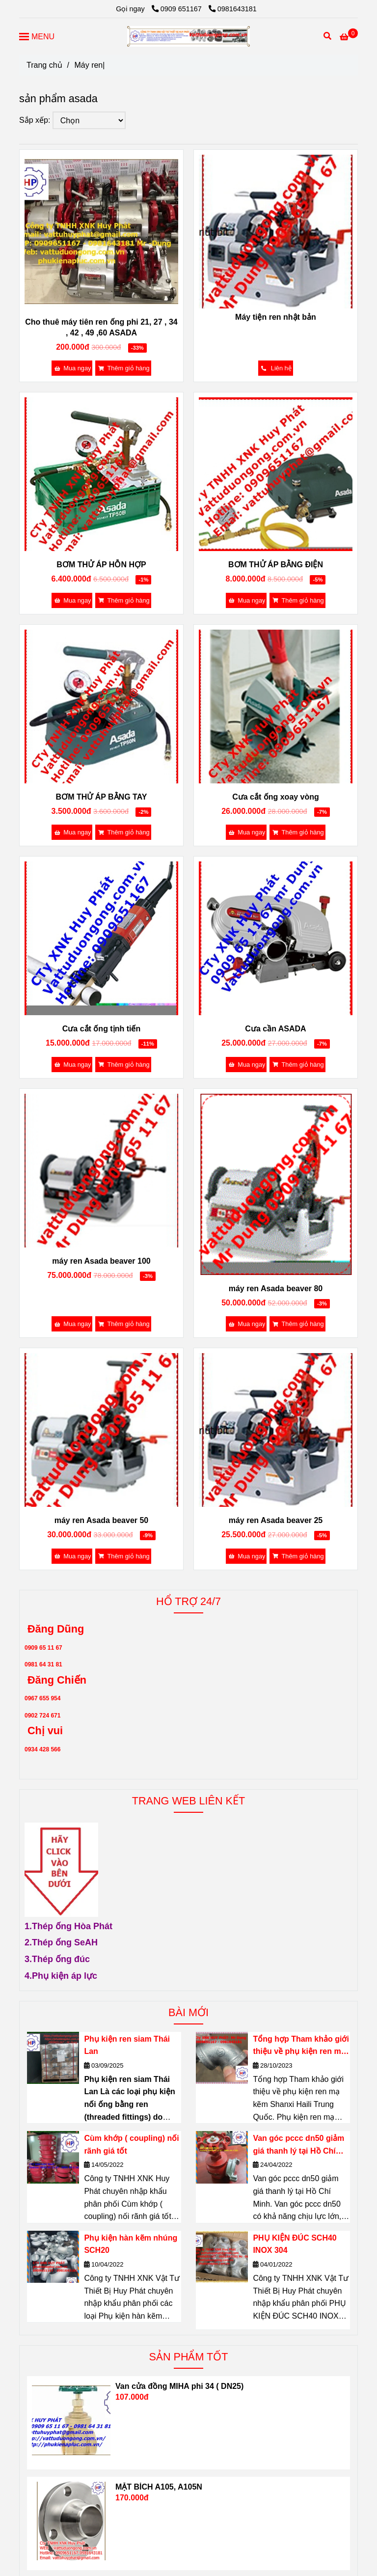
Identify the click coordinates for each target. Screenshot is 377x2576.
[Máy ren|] (188, 36)
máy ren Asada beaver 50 (101, 1520)
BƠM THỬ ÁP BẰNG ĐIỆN (275, 564)
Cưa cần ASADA (275, 1029)
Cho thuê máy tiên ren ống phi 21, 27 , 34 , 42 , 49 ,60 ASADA (101, 327)
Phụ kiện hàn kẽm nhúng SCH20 (130, 2244)
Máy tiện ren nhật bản (275, 317)
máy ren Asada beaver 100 (101, 1261)
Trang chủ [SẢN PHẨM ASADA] (44, 65)
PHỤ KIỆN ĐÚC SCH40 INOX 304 (294, 2244)
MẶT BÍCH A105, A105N (158, 2487)
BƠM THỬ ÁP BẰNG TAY (101, 797)
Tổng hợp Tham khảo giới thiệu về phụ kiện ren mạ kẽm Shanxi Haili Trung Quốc (301, 2046)
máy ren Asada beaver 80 (276, 1288)
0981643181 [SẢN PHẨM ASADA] (233, 9)
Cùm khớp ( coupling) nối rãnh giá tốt (131, 2144)
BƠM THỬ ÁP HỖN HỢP (101, 564)
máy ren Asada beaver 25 (276, 1520)
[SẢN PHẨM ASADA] (349, 36)
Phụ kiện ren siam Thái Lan (127, 2045)
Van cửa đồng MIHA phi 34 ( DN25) (179, 2386)
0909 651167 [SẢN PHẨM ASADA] (178, 9)
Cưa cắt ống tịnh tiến (101, 1029)
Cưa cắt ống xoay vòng (275, 797)
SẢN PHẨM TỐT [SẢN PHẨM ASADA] (188, 2357)
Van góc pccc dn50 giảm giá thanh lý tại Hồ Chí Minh (298, 2145)
